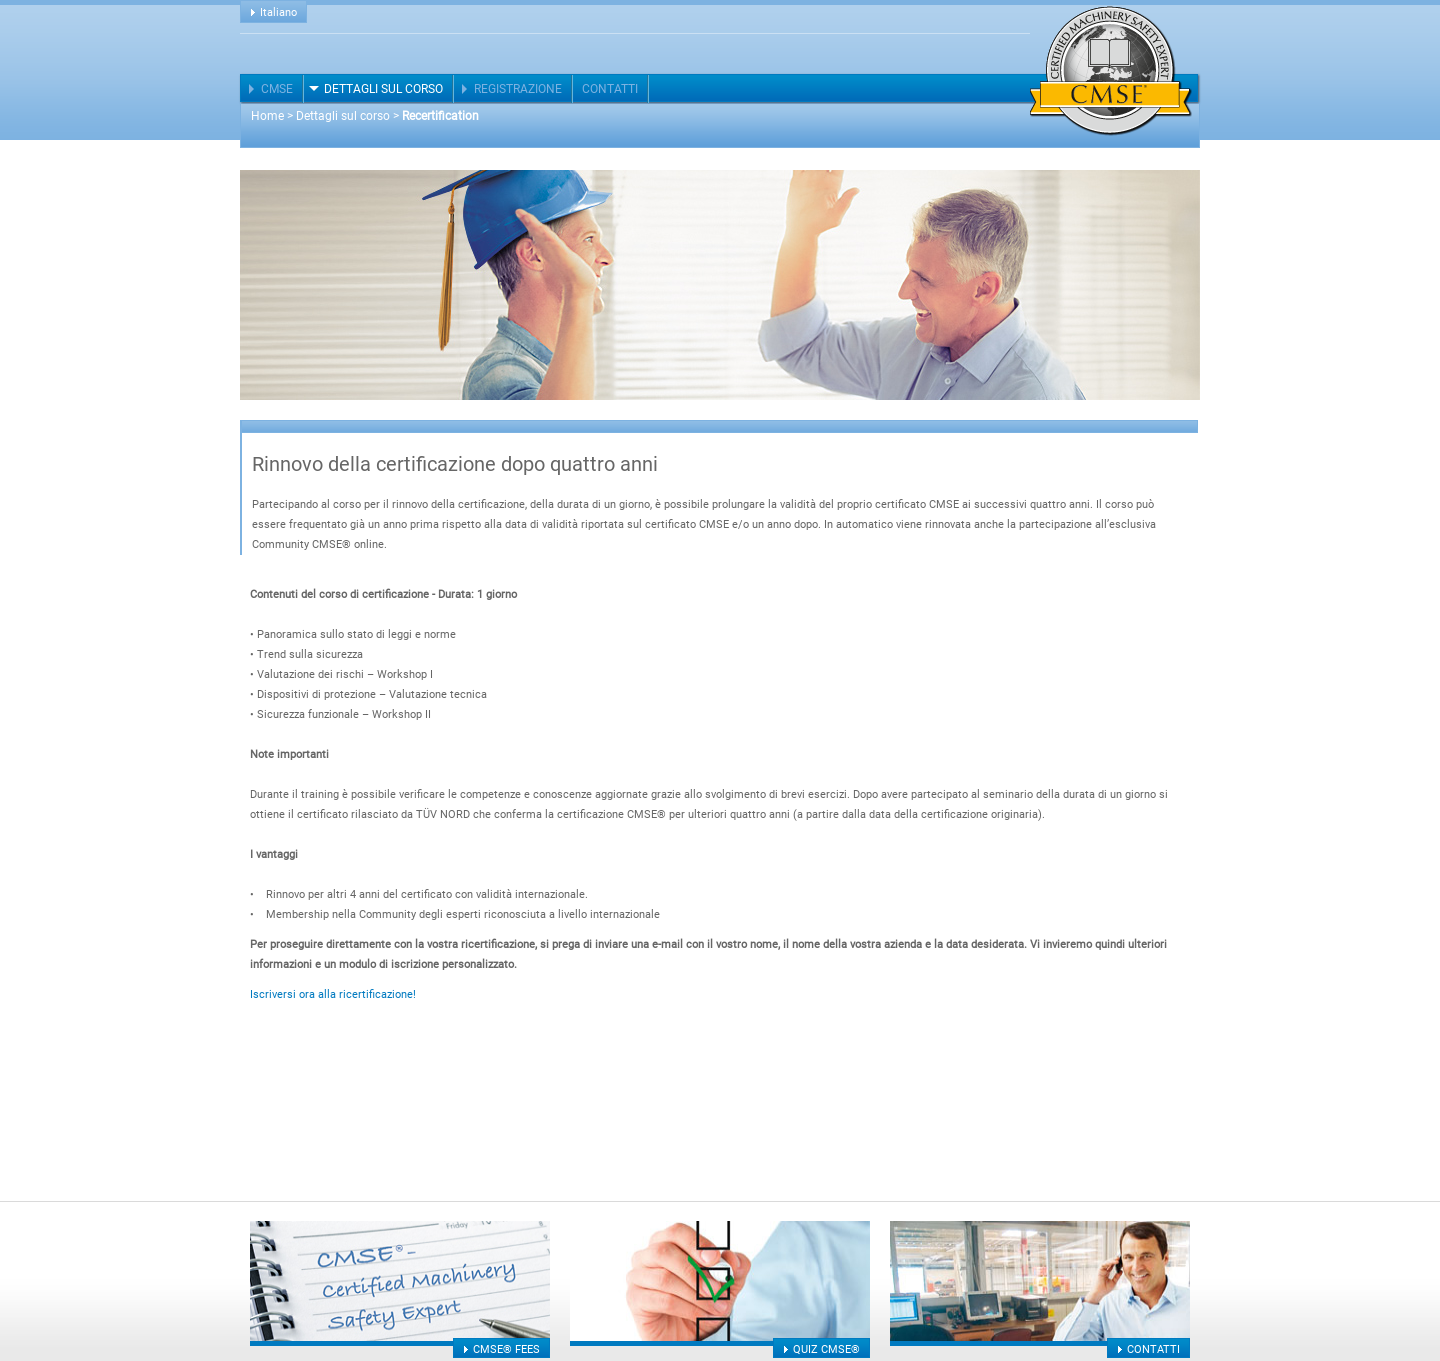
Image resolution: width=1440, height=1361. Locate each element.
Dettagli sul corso (383, 89)
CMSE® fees (506, 1349)
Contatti (610, 89)
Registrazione (518, 89)
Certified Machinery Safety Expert (1111, 71)
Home (267, 116)
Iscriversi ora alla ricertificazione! (333, 994)
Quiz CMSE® (826, 1349)
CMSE (277, 89)
